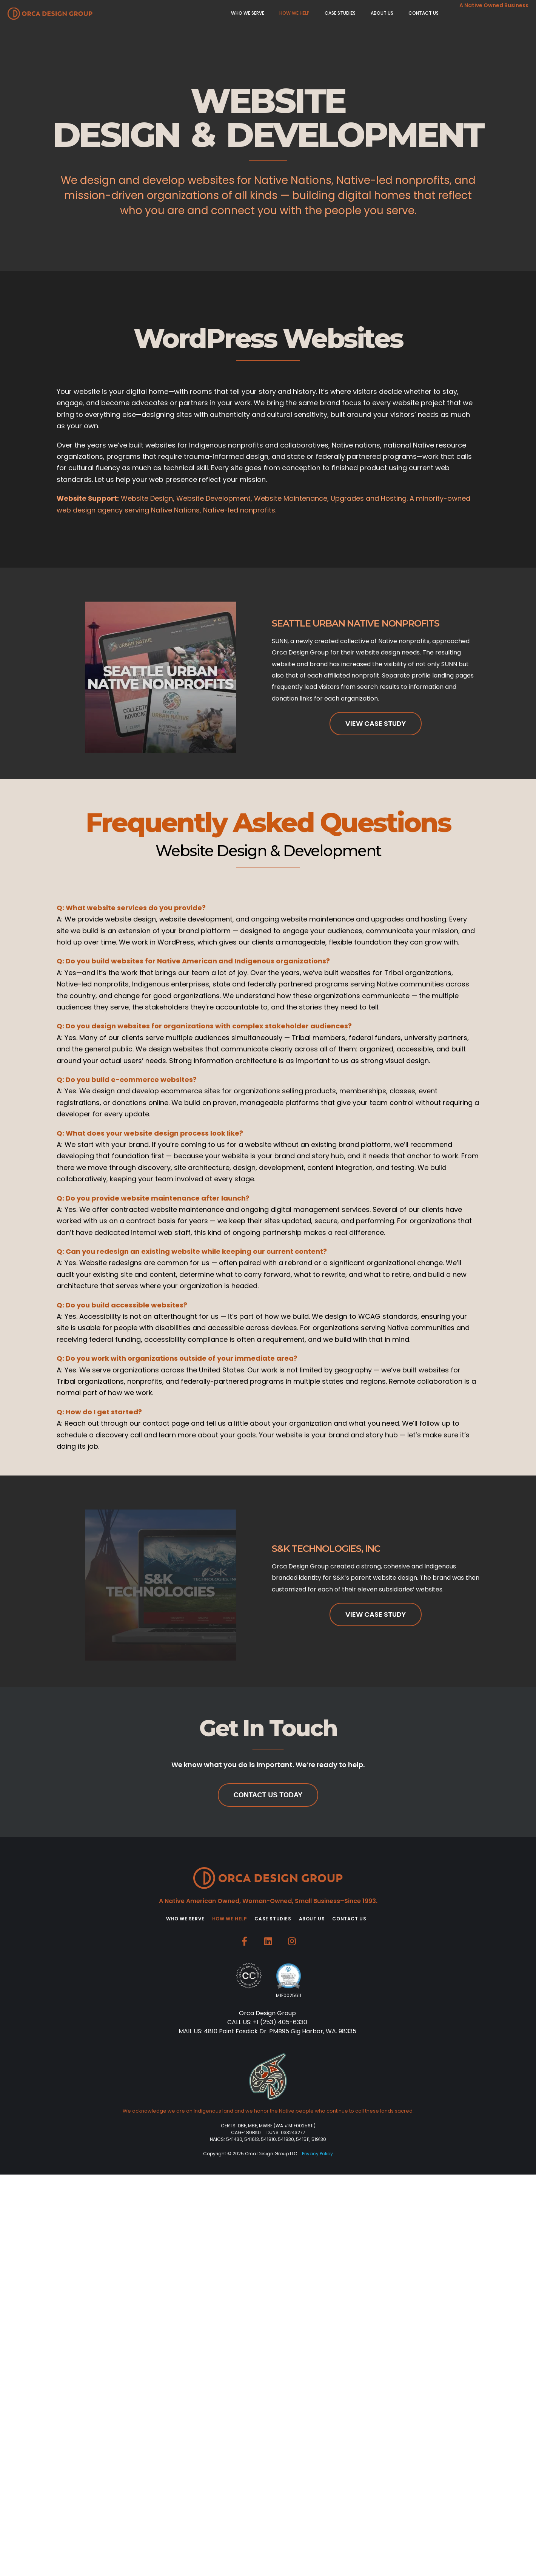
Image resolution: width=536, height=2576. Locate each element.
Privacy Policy (317, 2153)
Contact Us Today (268, 1795)
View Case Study (375, 723)
